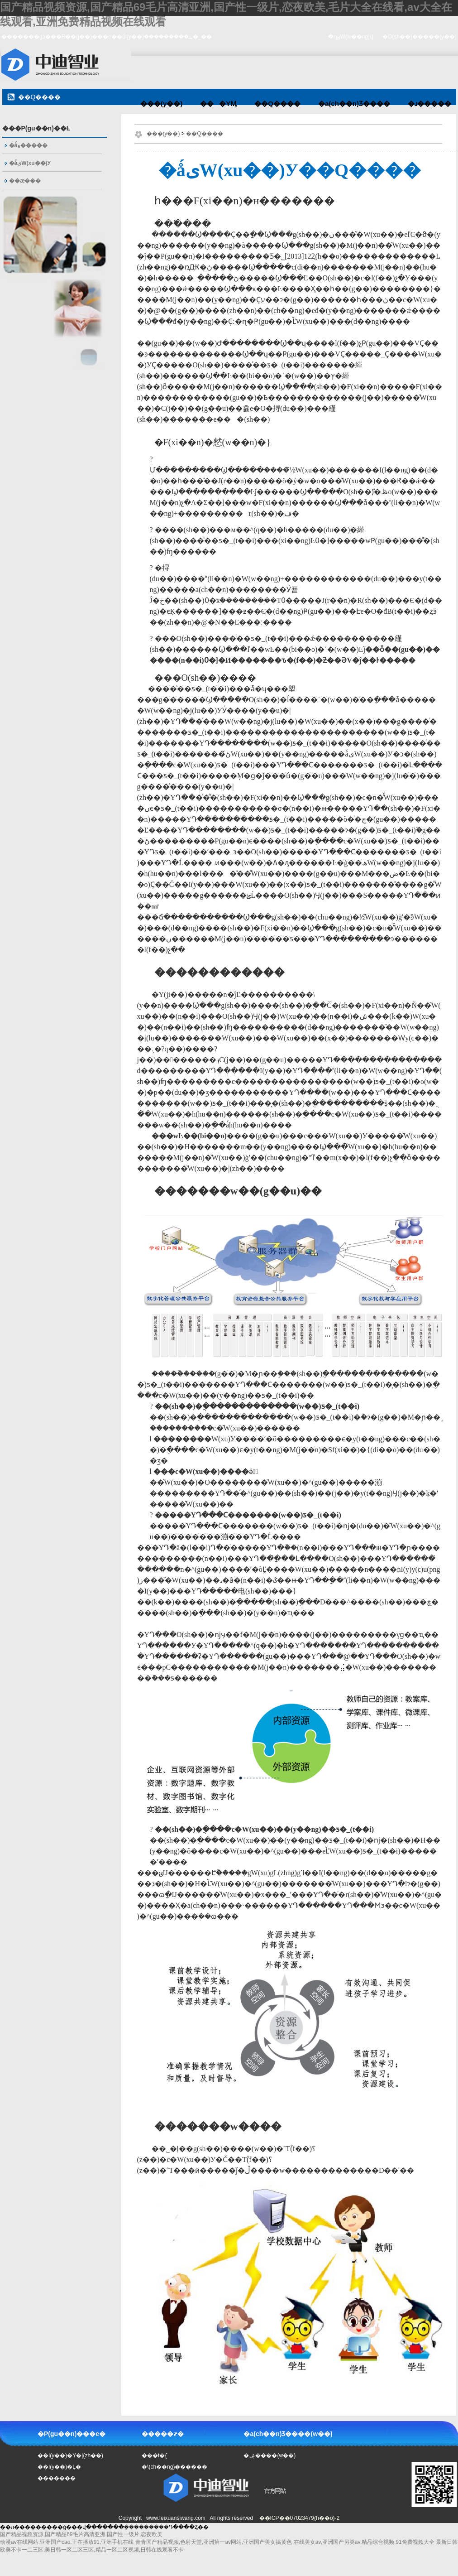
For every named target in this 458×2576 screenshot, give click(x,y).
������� (57, 2478)
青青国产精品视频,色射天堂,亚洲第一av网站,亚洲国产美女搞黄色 (213, 2542)
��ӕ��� (25, 181)
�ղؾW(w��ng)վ (350, 37)
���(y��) (161, 103)
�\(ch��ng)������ (174, 2467)
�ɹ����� (429, 103)
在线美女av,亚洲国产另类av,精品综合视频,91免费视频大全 (364, 2542)
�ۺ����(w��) (269, 2455)
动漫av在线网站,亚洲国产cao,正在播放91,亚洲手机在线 (67, 2542)
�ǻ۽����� (28, 145)
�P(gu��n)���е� (71, 2433)
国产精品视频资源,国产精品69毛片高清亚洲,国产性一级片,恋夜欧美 (81, 2534)
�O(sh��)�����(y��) (419, 37)
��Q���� (277, 103)
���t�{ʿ (154, 2455)
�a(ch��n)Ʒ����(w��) (287, 2433)
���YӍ (218, 103)
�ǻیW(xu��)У (30, 163)
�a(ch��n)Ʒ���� (354, 103)
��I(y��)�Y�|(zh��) (70, 2455)
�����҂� (163, 2433)
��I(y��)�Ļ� (59, 2467)
